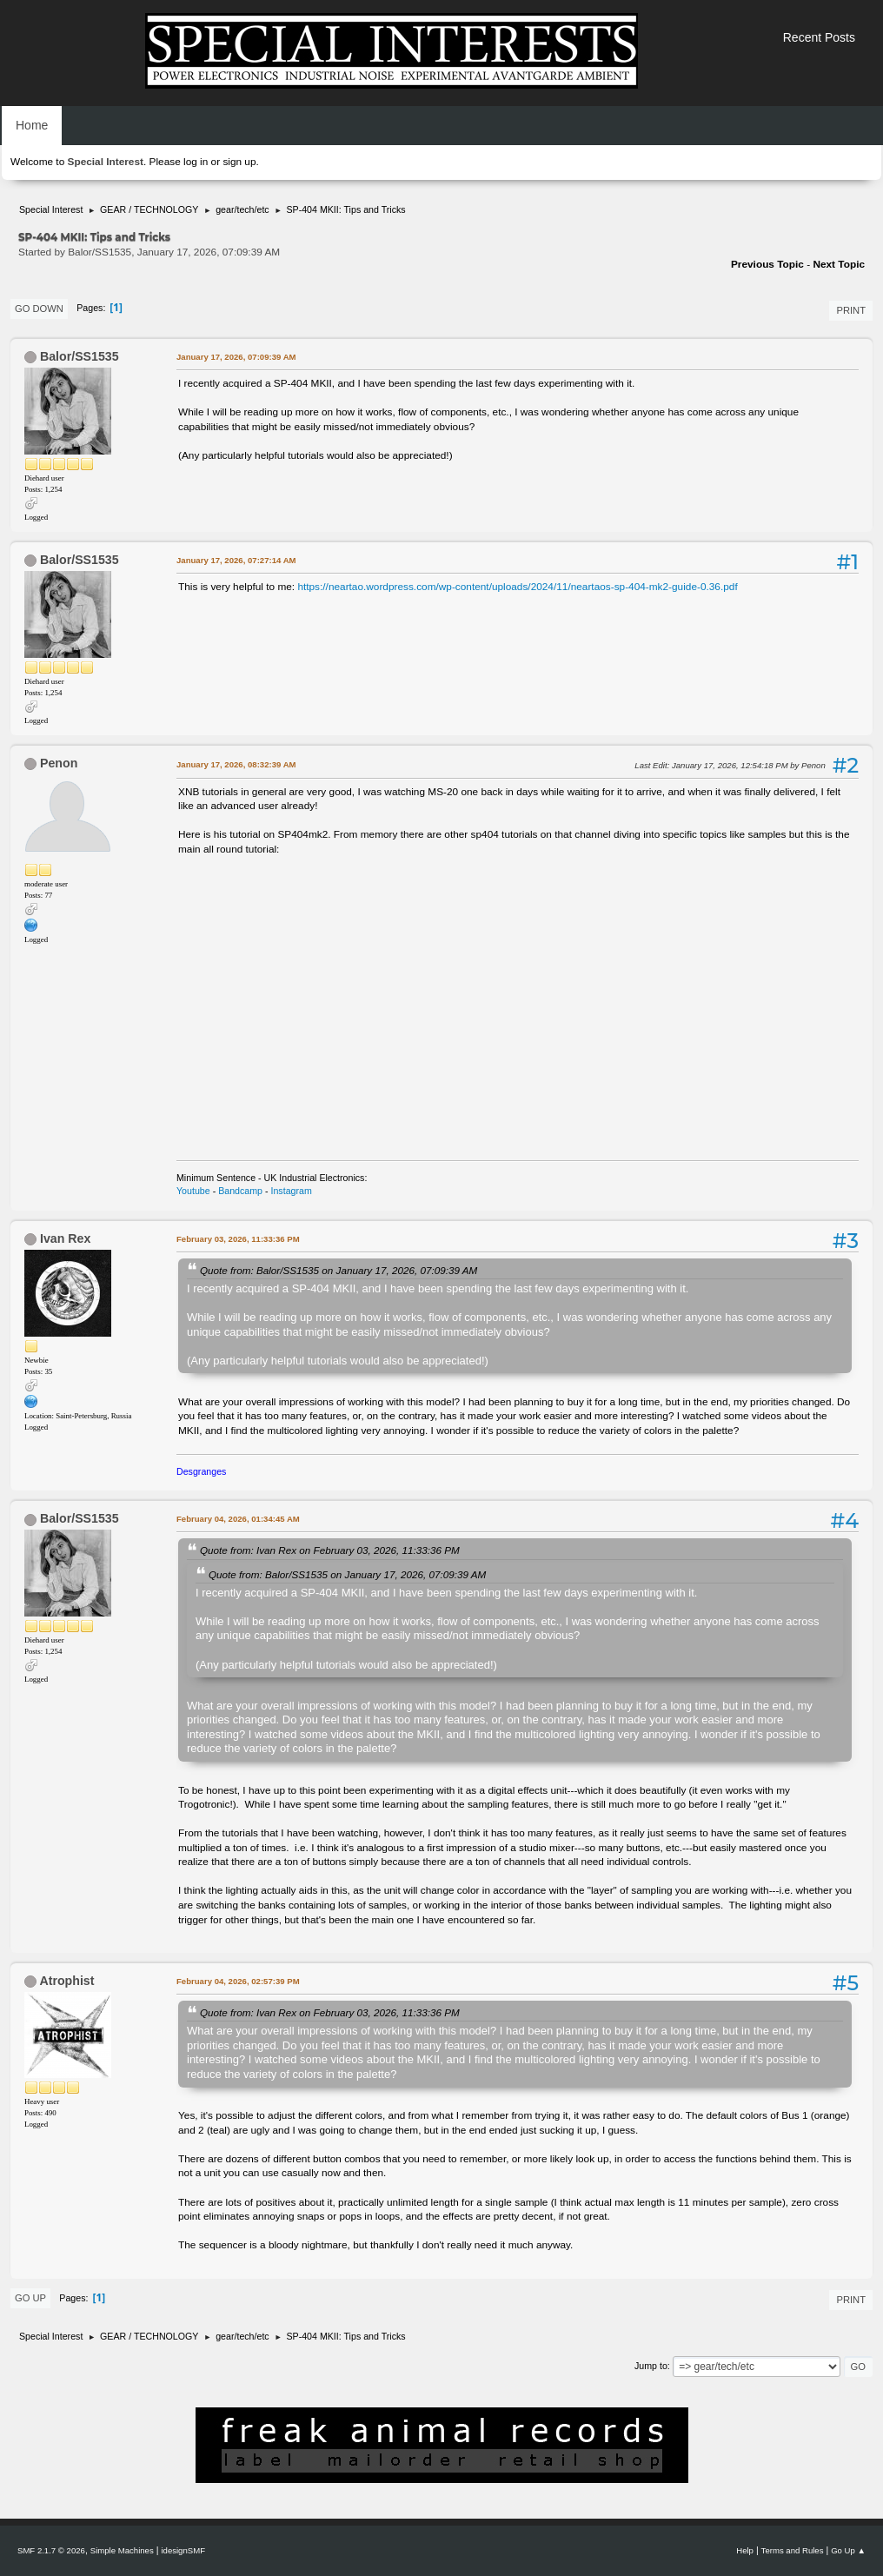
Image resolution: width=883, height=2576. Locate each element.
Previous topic (767, 264)
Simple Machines (122, 2550)
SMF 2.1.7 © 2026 (51, 2550)
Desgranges (201, 1471)
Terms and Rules (792, 2550)
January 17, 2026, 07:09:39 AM (236, 357)
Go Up (30, 2298)
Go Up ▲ (848, 2550)
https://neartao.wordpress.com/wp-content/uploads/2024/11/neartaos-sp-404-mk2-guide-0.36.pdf (517, 587)
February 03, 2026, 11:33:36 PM (238, 1239)
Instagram (290, 1190)
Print (851, 310)
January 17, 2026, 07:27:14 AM (236, 560)
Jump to (650, 2365)
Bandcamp (240, 1190)
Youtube (193, 1190)
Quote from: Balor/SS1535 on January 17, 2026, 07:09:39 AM (338, 1270)
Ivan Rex (65, 1238)
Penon (58, 763)
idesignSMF (183, 2550)
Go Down (39, 308)
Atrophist (66, 1981)
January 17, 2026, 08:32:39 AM (236, 764)
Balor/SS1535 (79, 356)
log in (195, 162)
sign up (239, 162)
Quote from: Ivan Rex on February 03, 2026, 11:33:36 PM (330, 1550)
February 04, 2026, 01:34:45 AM (238, 1519)
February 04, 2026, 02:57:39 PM (238, 1981)
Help (745, 2550)
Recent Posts (819, 37)
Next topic (839, 264)
